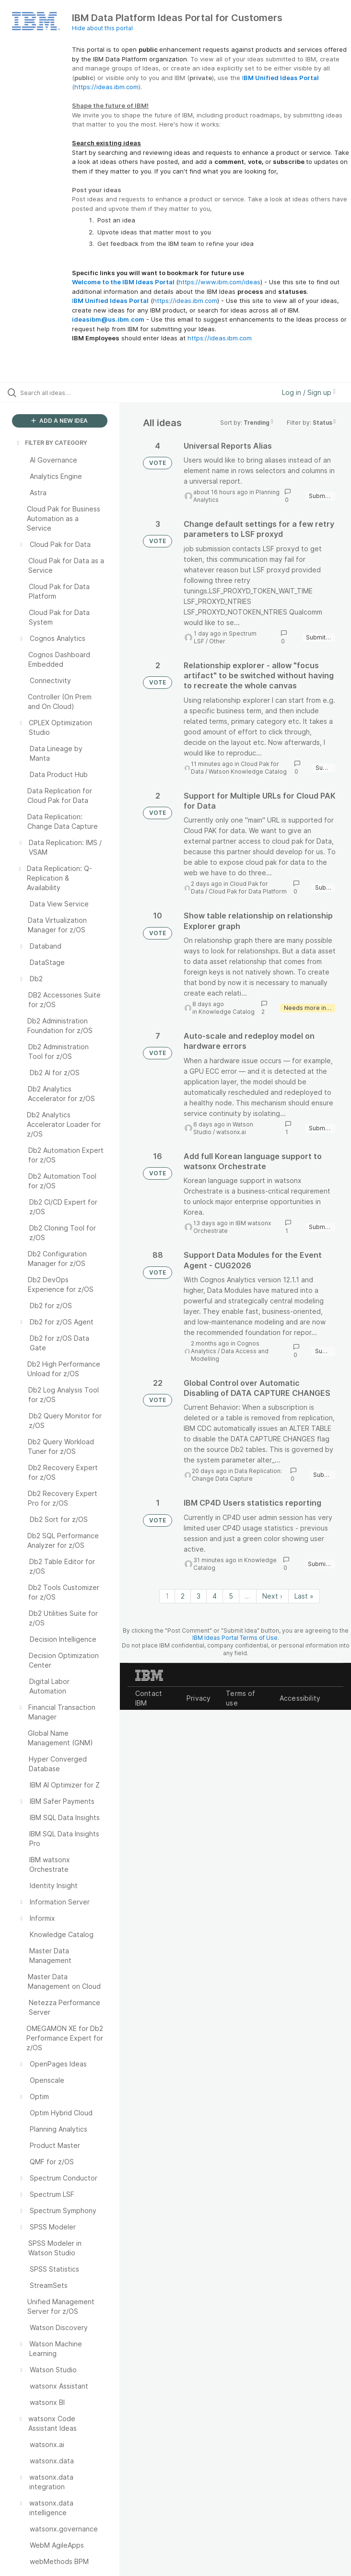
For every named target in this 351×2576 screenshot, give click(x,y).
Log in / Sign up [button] (309, 392)
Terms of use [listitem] (240, 1698)
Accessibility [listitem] (300, 1698)
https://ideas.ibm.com (106, 87)
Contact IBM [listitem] (148, 1698)
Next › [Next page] (272, 1596)
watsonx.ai (231, 1132)
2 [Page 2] (183, 1596)
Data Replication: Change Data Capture (237, 1474)
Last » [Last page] (304, 1596)
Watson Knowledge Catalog (248, 771)
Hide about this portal (102, 28)
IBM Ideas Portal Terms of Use (235, 1637)
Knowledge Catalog (227, 1011)
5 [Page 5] (231, 1596)
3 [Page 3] (198, 1596)
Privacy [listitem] (199, 1698)
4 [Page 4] (214, 1596)
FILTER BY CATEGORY (51, 442)
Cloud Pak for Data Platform (248, 891)
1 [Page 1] (167, 1596)
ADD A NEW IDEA (59, 420)
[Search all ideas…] (64, 392)
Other (217, 641)
